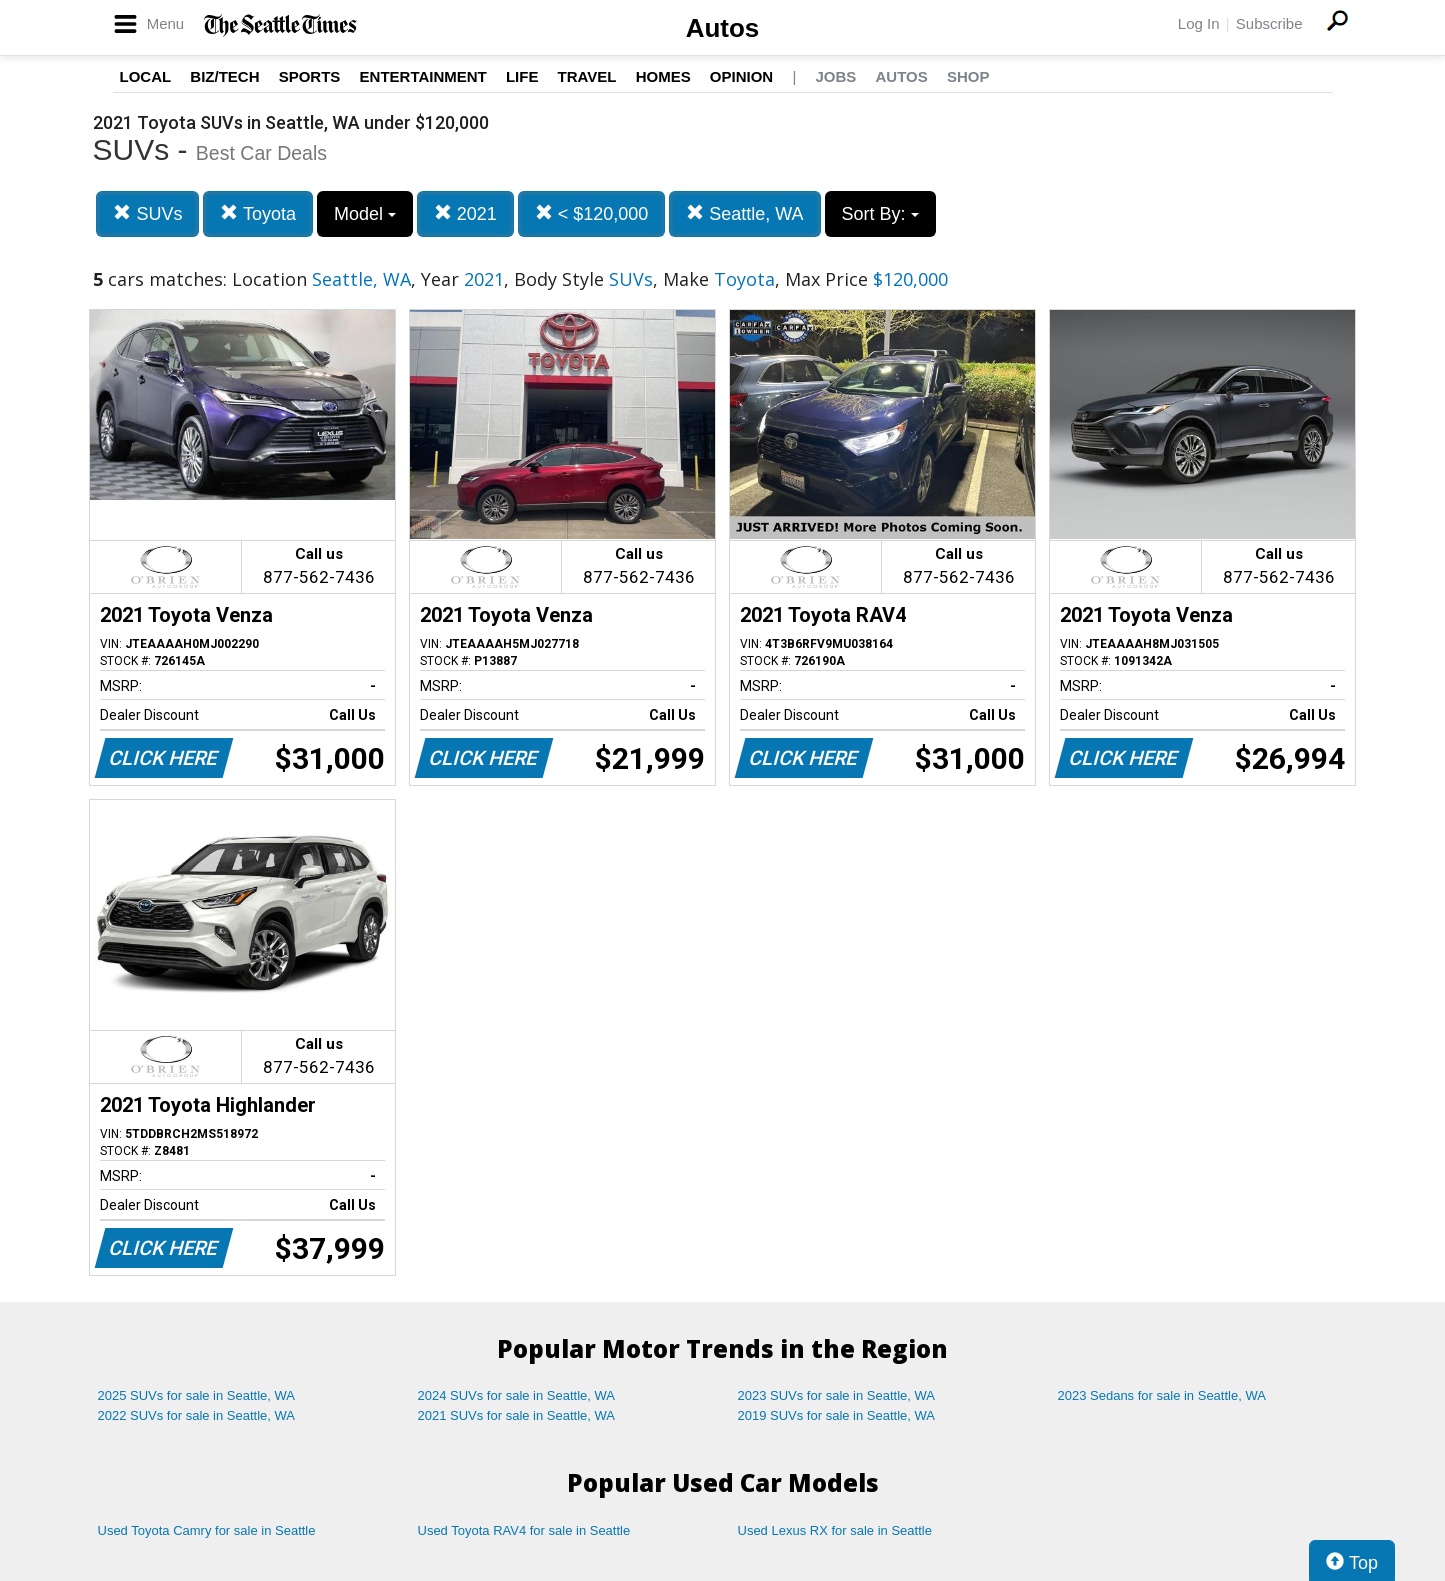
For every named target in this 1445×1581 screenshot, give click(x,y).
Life (522, 76)
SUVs (147, 213)
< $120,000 (592, 213)
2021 (465, 213)
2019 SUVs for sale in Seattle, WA (837, 1415)
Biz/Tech (224, 76)
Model (365, 214)
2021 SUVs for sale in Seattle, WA (517, 1415)
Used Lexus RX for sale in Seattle (835, 1530)
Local (146, 76)
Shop (968, 76)
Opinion (741, 76)
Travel (587, 76)
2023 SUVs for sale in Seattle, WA (837, 1395)
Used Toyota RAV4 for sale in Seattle (524, 1530)
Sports (310, 76)
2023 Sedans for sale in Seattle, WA (1162, 1395)
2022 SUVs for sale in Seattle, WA (197, 1415)
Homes (663, 76)
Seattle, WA (744, 213)
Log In (1199, 23)
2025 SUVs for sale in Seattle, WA (197, 1395)
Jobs (835, 76)
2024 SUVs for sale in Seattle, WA (517, 1395)
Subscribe (1269, 23)
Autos (723, 28)
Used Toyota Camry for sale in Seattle (207, 1530)
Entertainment (423, 76)
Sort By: (880, 214)
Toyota (258, 213)
